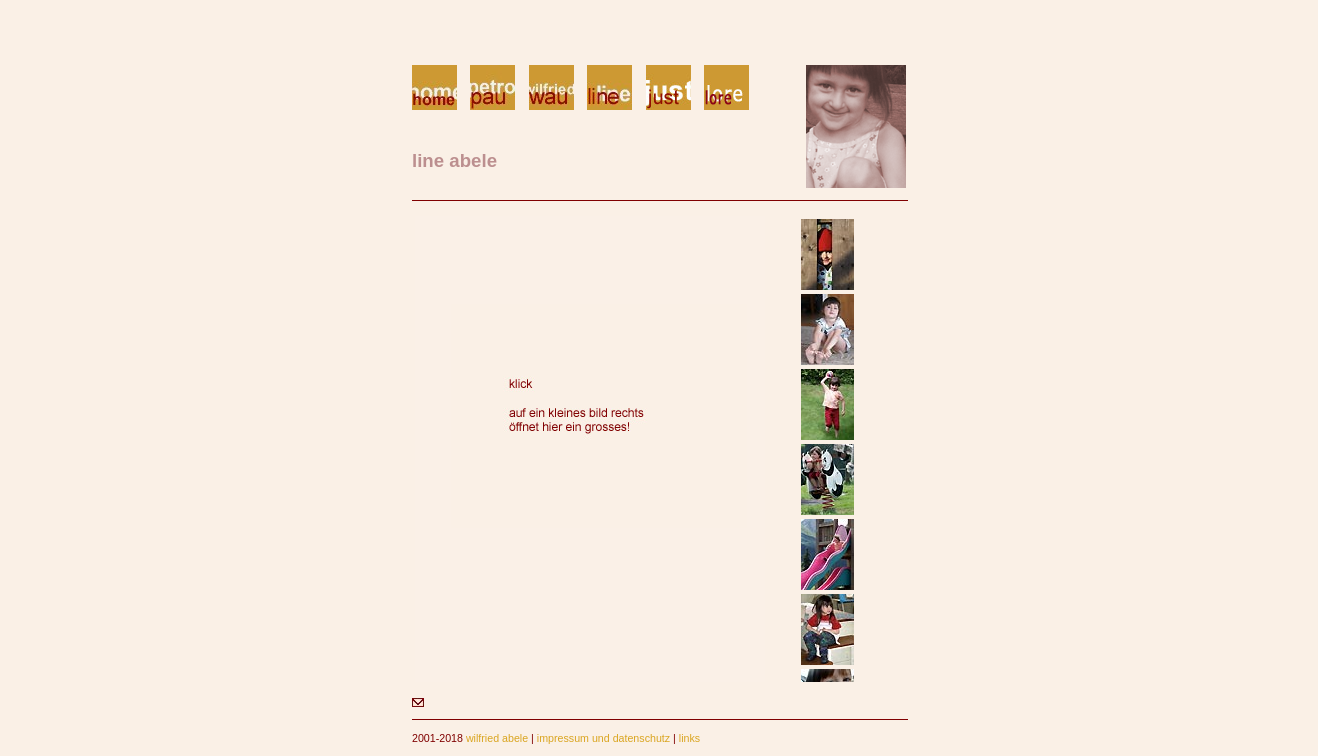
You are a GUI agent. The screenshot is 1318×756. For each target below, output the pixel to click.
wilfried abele (497, 738)
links (689, 738)
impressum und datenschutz (603, 738)
